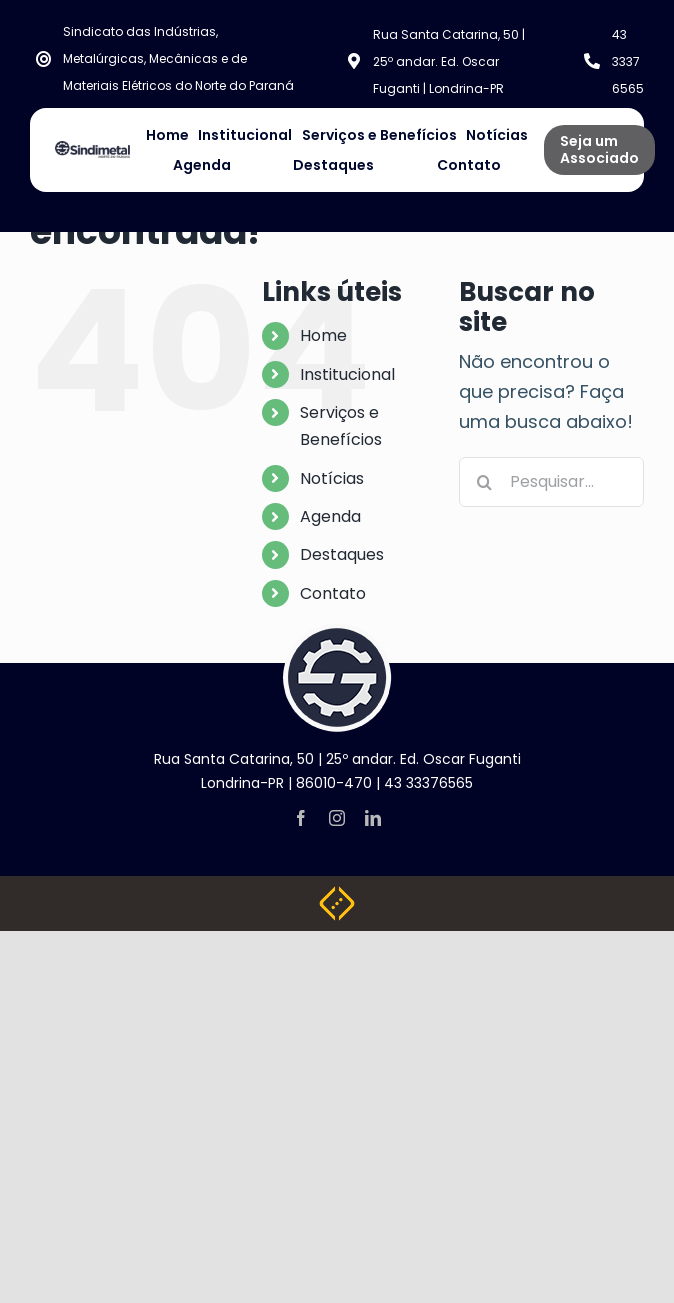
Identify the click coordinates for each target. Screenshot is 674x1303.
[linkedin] (373, 818)
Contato (333, 593)
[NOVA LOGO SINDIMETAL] (92, 149)
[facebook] (301, 818)
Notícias (332, 478)
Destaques (342, 554)
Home (323, 335)
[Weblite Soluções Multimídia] (337, 894)
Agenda (330, 516)
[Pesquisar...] (551, 482)
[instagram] (337, 818)
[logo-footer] (337, 631)
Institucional (347, 374)
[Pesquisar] (484, 482)
